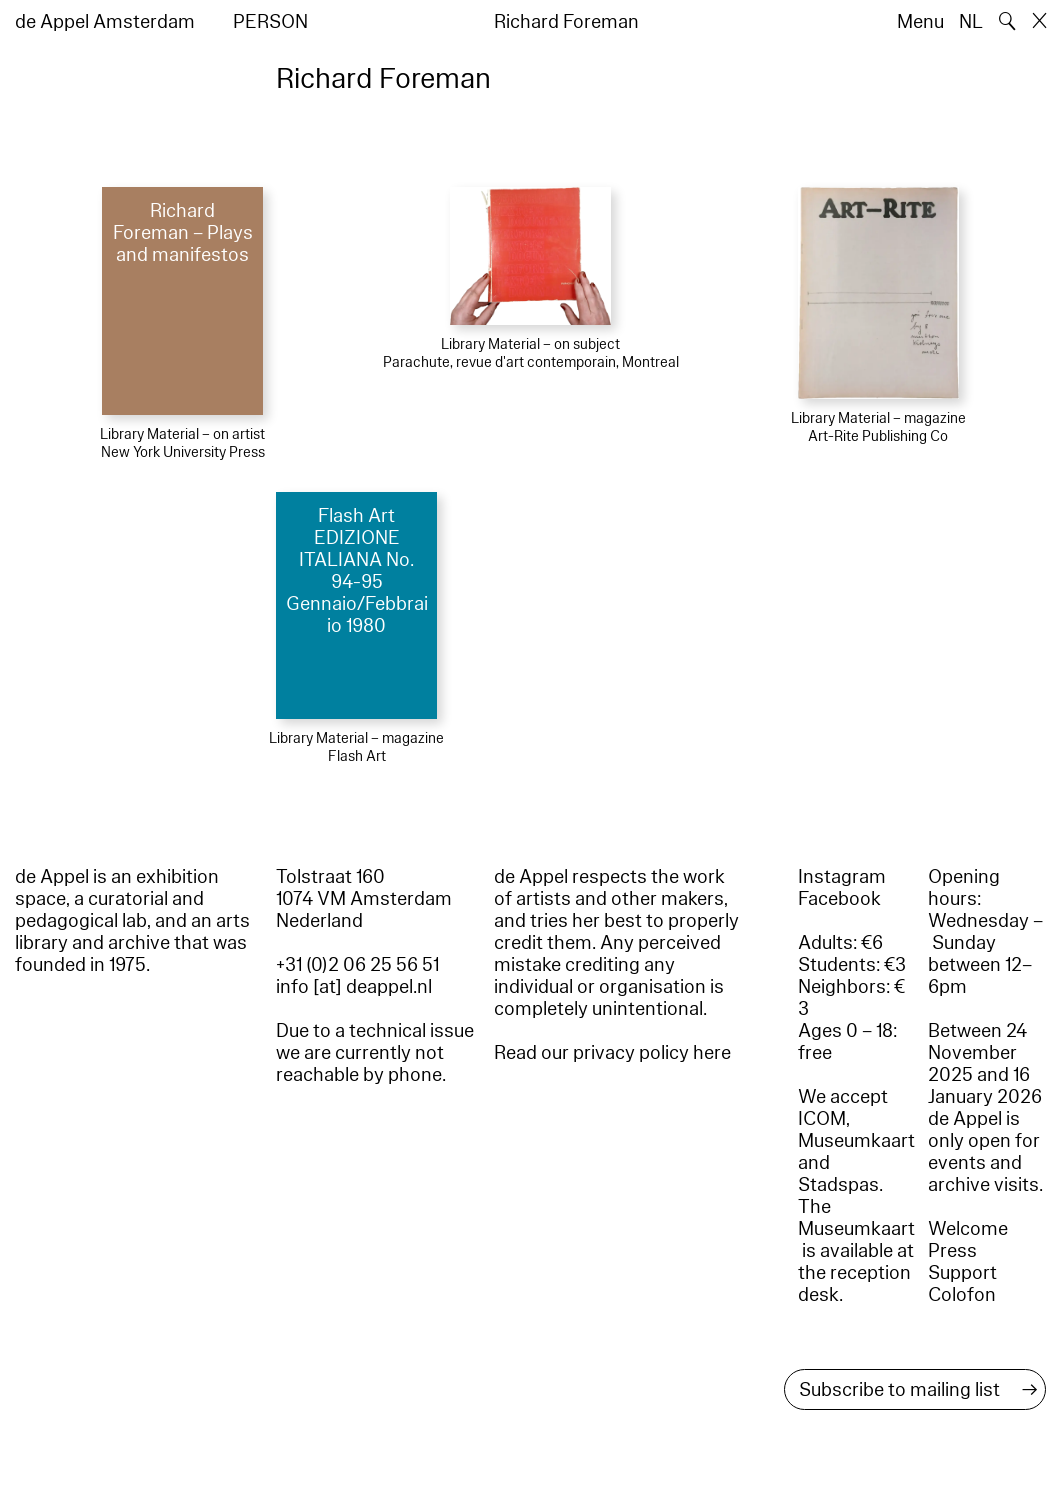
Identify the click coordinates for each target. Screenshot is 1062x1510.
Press (952, 1251)
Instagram (842, 877)
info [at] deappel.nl (354, 987)
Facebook (839, 899)
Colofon (962, 1295)
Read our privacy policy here (612, 1053)
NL (971, 22)
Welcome (968, 1229)
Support (962, 1273)
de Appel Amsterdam (105, 22)
